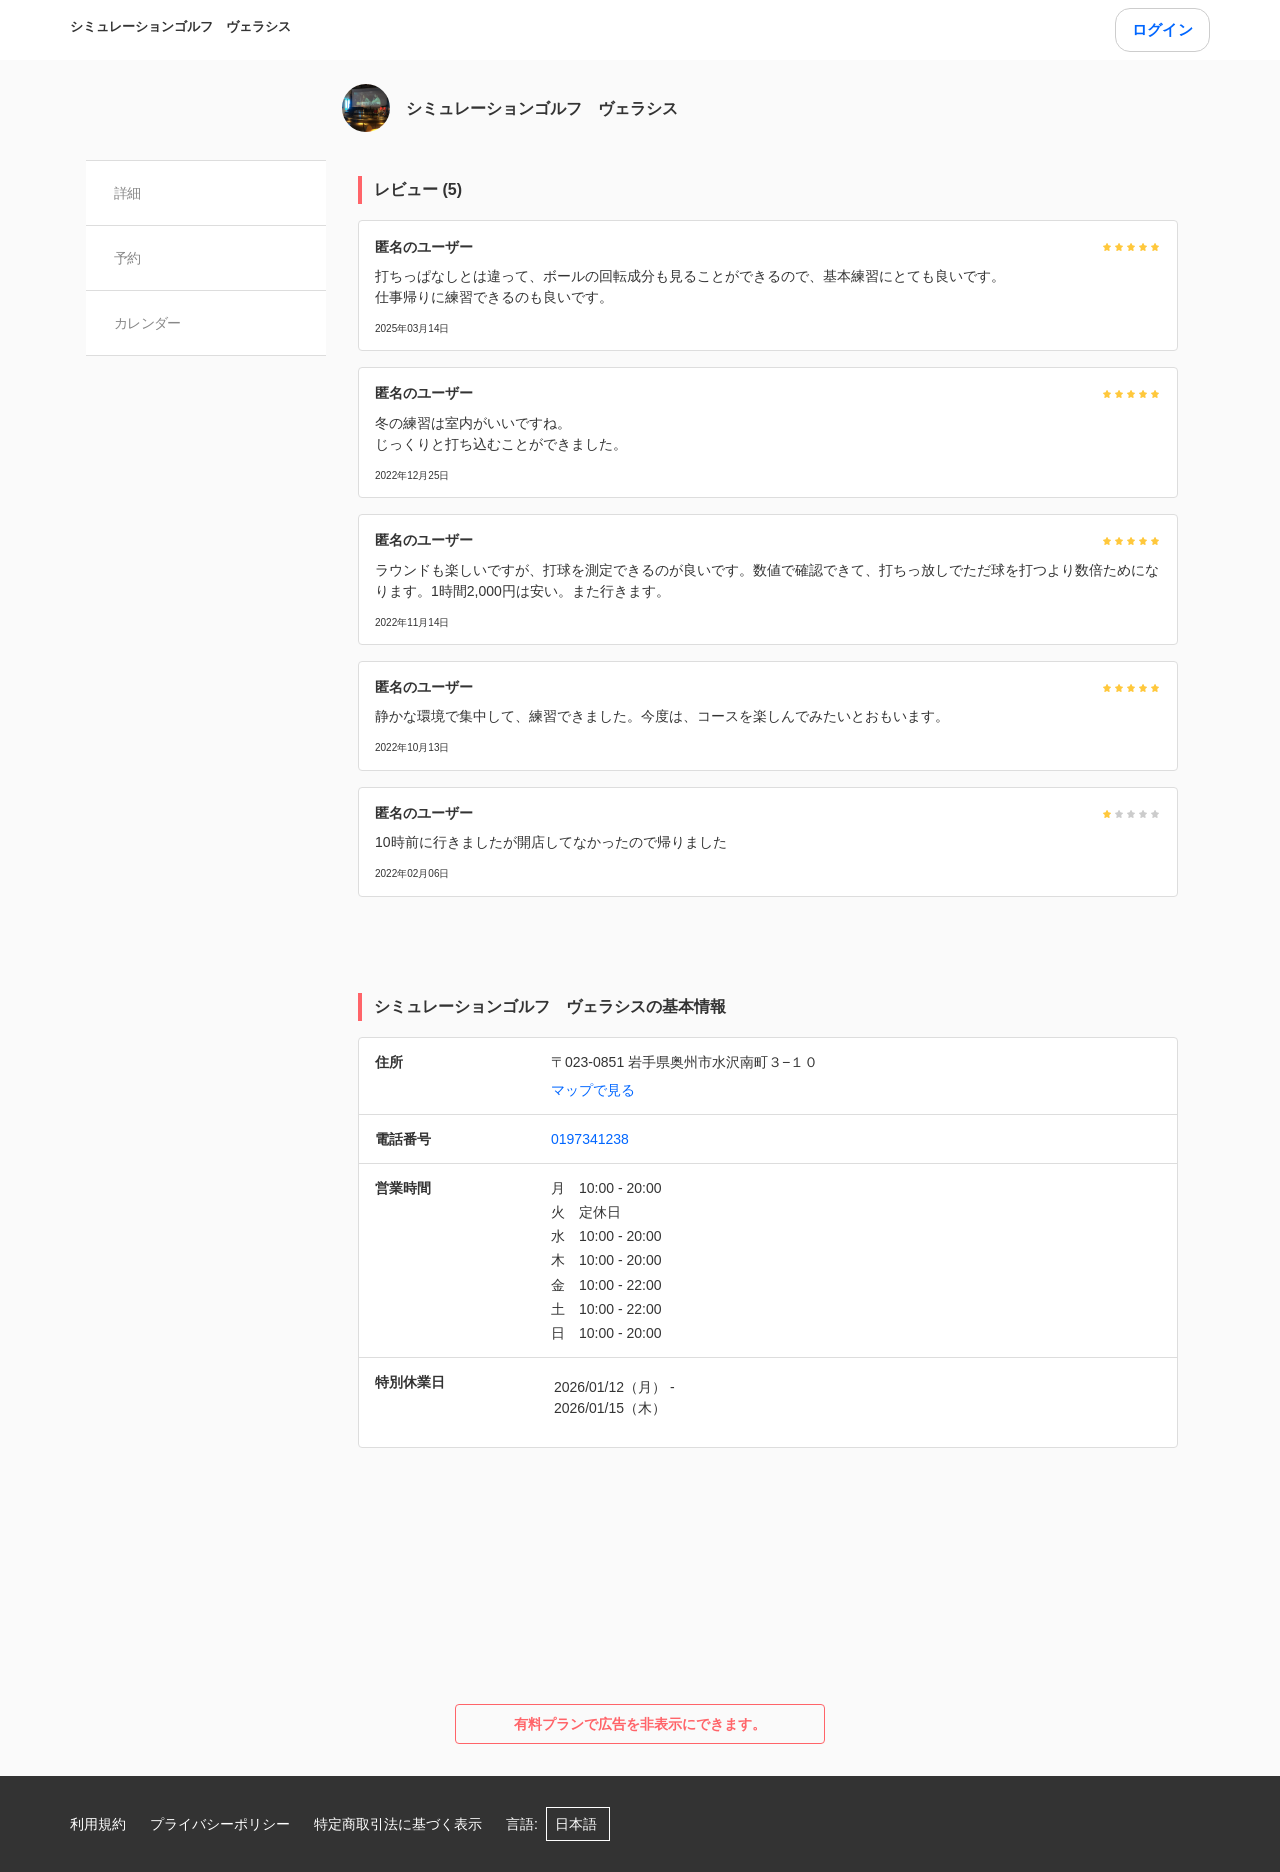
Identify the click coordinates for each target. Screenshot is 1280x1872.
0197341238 (590, 1139)
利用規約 (98, 1824)
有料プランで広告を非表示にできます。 (640, 1724)
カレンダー (147, 323)
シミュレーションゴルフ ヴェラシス (180, 26)
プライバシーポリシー (220, 1824)
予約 (127, 258)
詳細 (127, 193)
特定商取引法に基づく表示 (398, 1824)
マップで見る (593, 1090)
